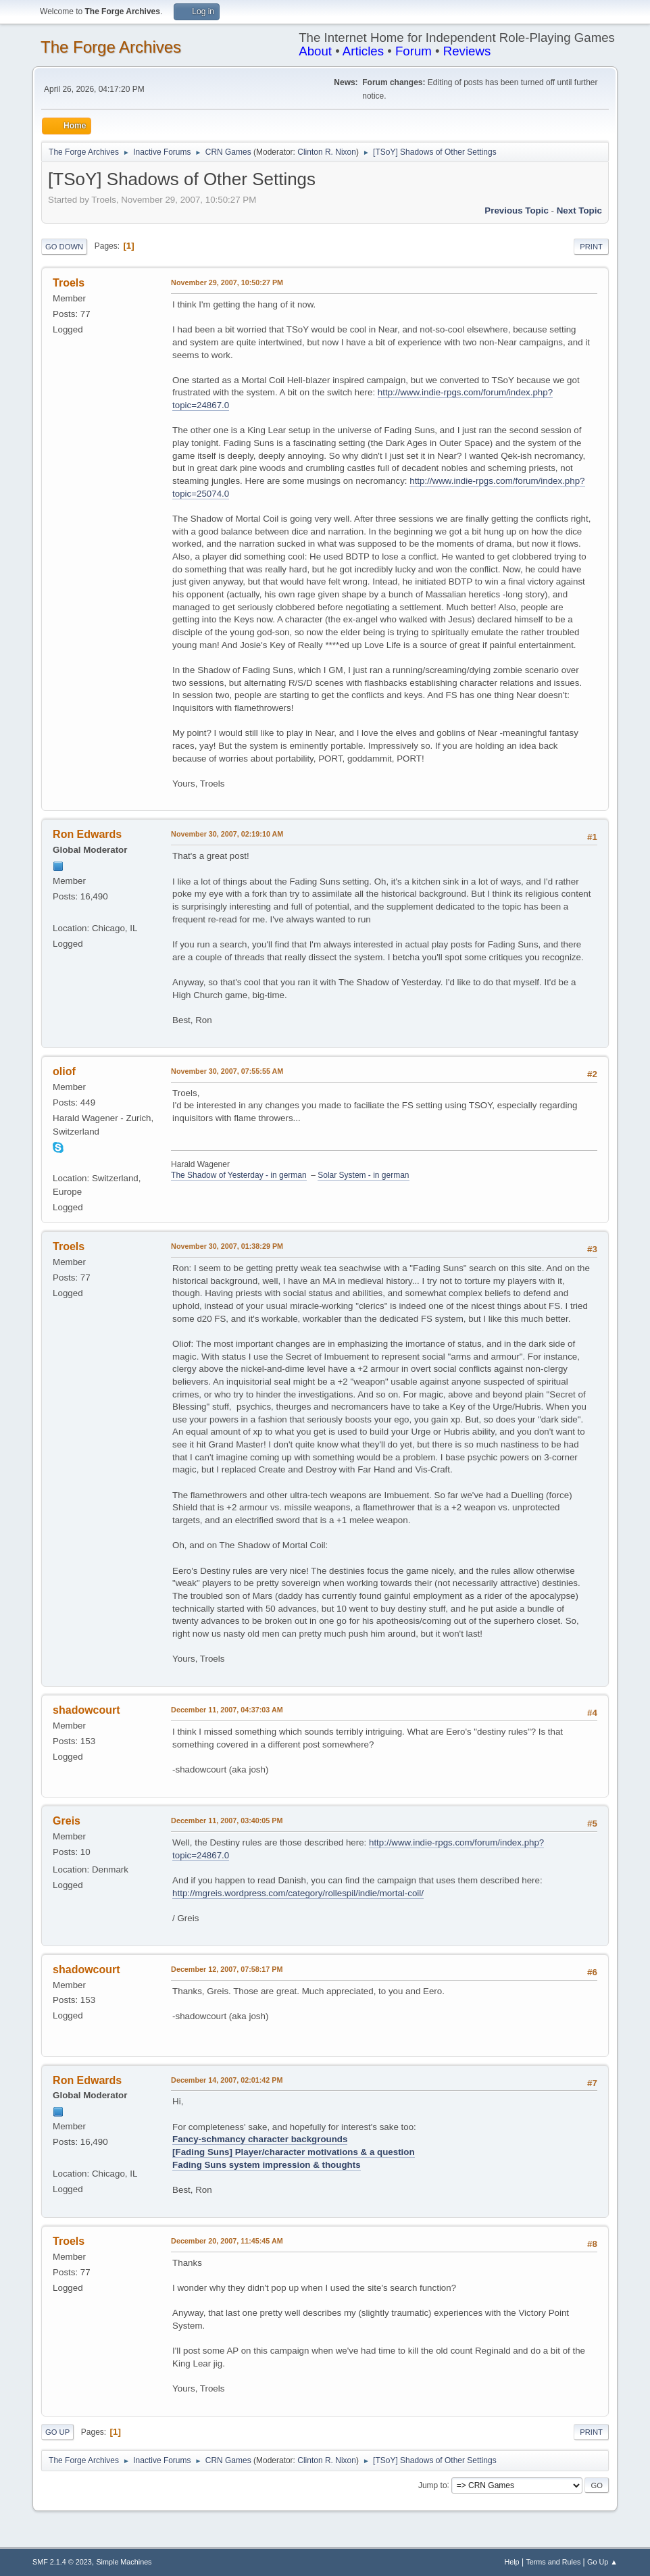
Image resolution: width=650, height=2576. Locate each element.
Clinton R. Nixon (326, 152)
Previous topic (516, 210)
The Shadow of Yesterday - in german (239, 1175)
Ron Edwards (87, 834)
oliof (64, 1071)
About (315, 51)
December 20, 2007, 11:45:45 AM (227, 2241)
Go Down (64, 247)
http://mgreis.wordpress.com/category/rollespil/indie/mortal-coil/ (298, 1893)
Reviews (467, 51)
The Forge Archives (111, 47)
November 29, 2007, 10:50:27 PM (227, 282)
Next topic (579, 210)
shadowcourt (86, 1710)
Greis (66, 1821)
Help (511, 2562)
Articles (363, 51)
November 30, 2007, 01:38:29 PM (227, 1246)
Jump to (432, 2485)
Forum (413, 51)
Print (591, 247)
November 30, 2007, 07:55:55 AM (227, 1071)
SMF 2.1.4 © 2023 (62, 2562)
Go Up (57, 2432)
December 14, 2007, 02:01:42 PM (226, 2080)
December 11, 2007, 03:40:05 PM (226, 1820)
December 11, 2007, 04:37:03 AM (227, 1710)
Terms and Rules (553, 2562)
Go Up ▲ (602, 2562)
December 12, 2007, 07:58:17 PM (226, 1969)
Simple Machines (123, 2562)
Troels (68, 283)
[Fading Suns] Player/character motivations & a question (293, 2152)
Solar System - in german (363, 1175)
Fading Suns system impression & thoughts (266, 2165)
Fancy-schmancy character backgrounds (259, 2139)
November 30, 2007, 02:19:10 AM (227, 834)
